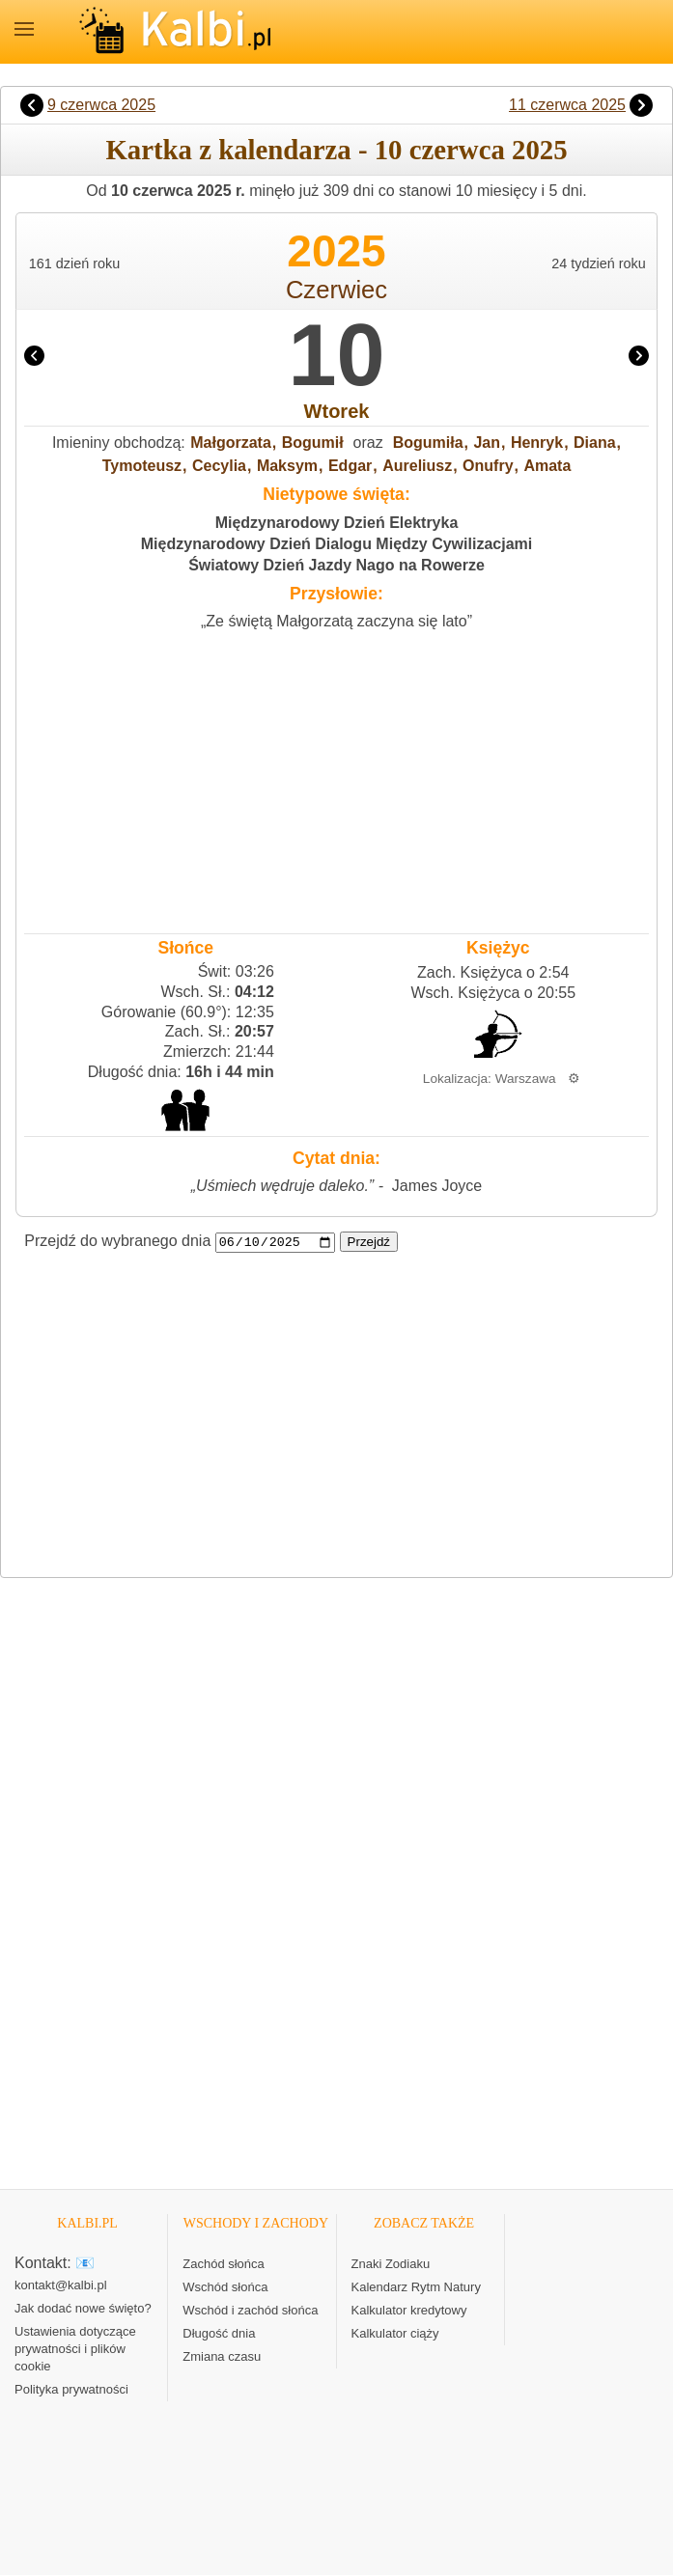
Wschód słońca (224, 2288)
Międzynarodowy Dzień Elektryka (337, 522)
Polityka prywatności (71, 2390)
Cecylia (219, 465)
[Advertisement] (336, 777)
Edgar (350, 465)
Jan (486, 442)
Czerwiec (336, 289)
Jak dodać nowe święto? (83, 2309)
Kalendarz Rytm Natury (416, 2288)
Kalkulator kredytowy (409, 2311)
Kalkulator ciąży (395, 2334)
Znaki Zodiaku (391, 2264)
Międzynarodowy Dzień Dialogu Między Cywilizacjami (336, 544)
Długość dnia (218, 2334)
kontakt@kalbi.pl (60, 2286)
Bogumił (313, 442)
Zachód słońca (223, 2264)
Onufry (488, 465)
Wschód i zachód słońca (250, 2311)
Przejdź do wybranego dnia (117, 1241)
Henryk (537, 442)
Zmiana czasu (221, 2357)
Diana (595, 442)
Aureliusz (417, 465)
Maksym (287, 465)
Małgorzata (230, 442)
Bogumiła (428, 442)
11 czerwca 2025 (567, 105)
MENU (24, 29)
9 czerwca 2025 (101, 105)
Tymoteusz (142, 465)
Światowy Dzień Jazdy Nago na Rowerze (336, 565)
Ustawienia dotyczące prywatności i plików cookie (75, 2349)
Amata (547, 465)
